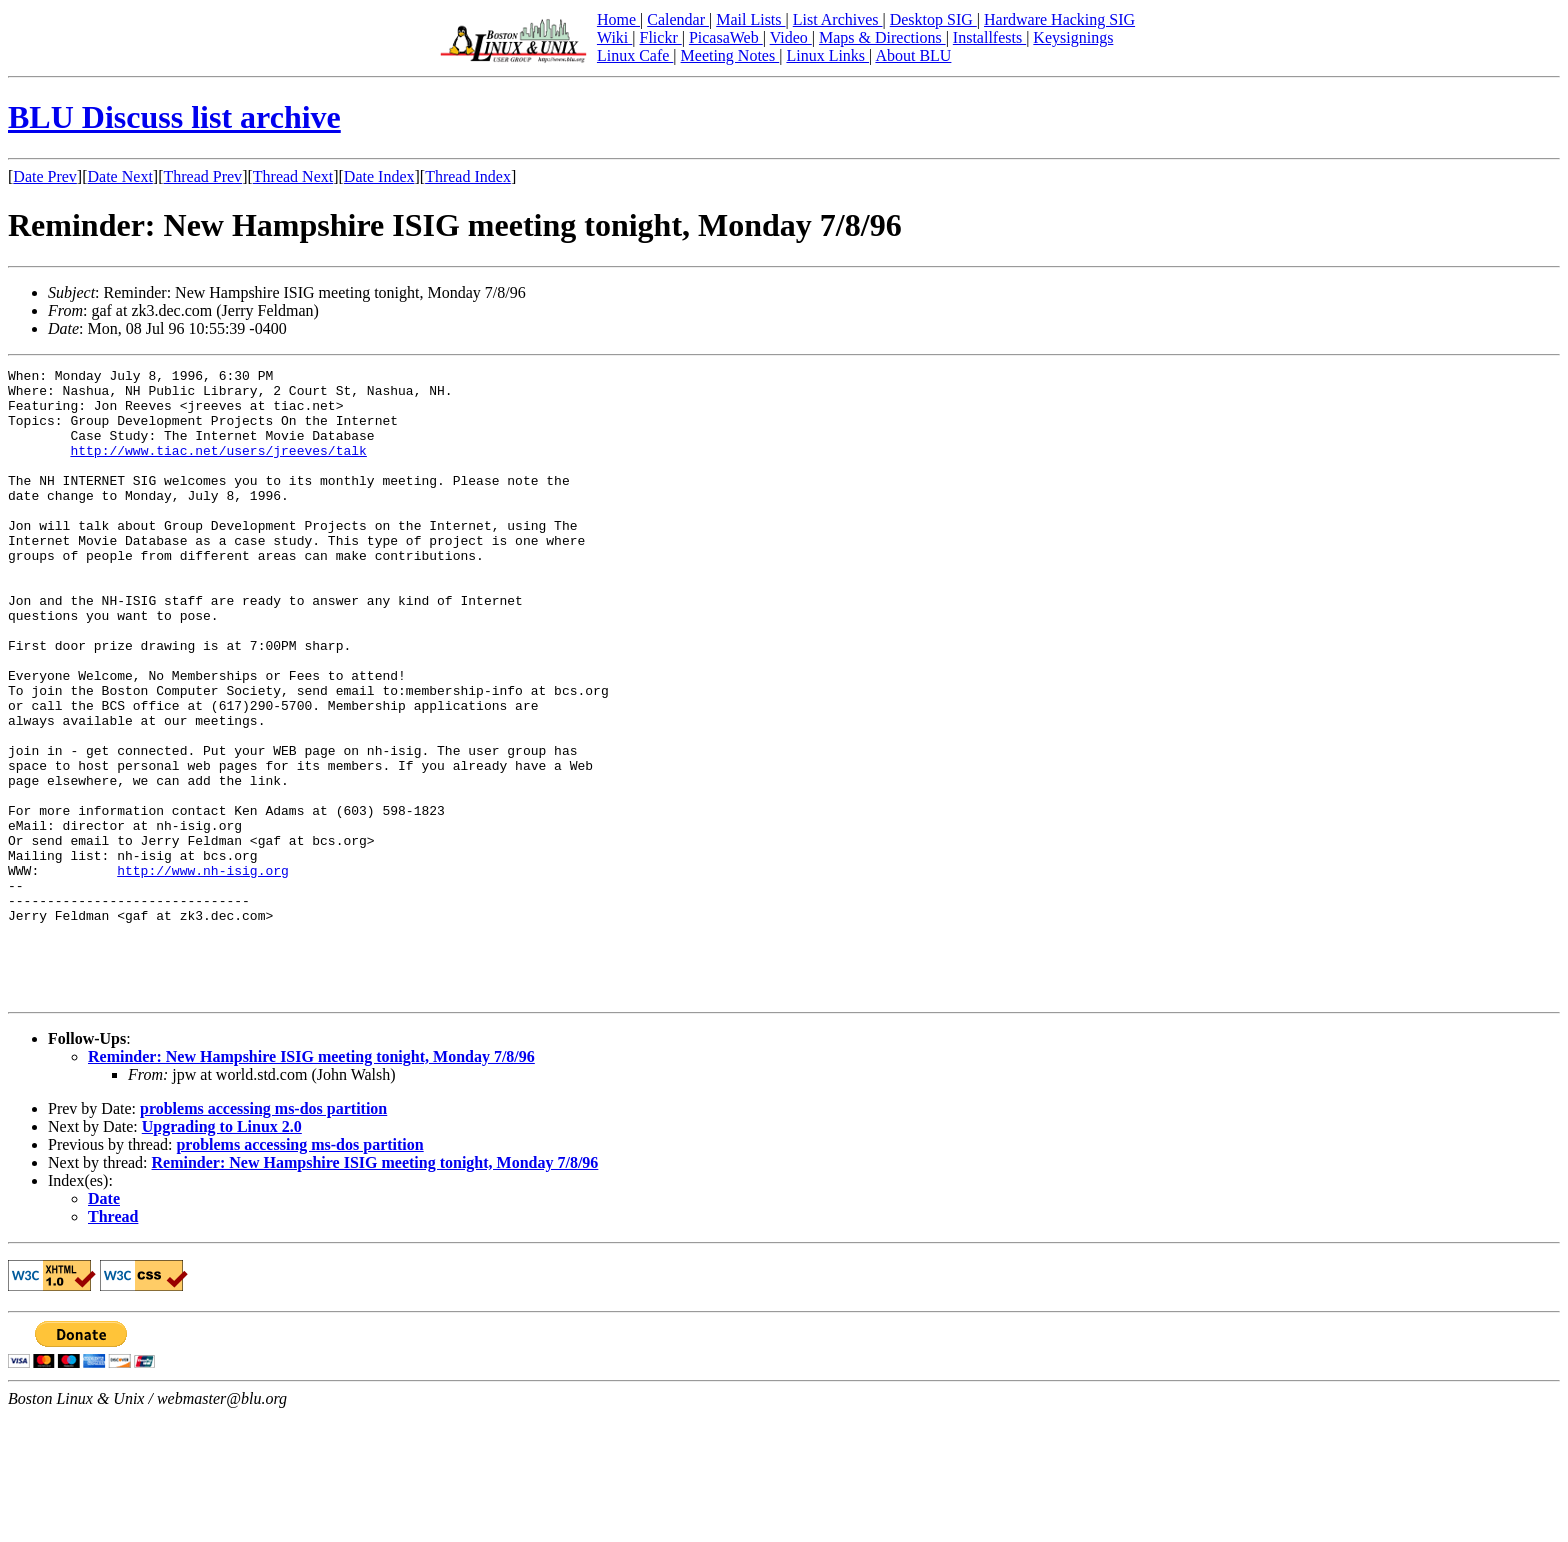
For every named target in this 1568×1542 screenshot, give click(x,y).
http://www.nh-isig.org (203, 972)
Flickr (660, 37)
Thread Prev (202, 176)
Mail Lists (750, 19)
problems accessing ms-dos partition (263, 1234)
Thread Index (468, 176)
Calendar (678, 19)
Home (618, 19)
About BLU (913, 55)
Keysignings (1073, 37)
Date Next (120, 176)
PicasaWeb (726, 37)
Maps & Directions (882, 37)
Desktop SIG (933, 19)
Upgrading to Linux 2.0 (222, 1252)
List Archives (838, 19)
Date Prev (45, 176)
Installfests (989, 37)
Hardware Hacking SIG (1059, 19)
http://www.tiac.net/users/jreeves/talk (218, 468)
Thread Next (293, 176)
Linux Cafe (635, 55)
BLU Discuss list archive (174, 117)
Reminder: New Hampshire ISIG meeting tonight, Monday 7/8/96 (311, 1182)
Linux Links (827, 55)
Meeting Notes (730, 55)
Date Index (379, 176)
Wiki (614, 37)
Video (791, 37)
